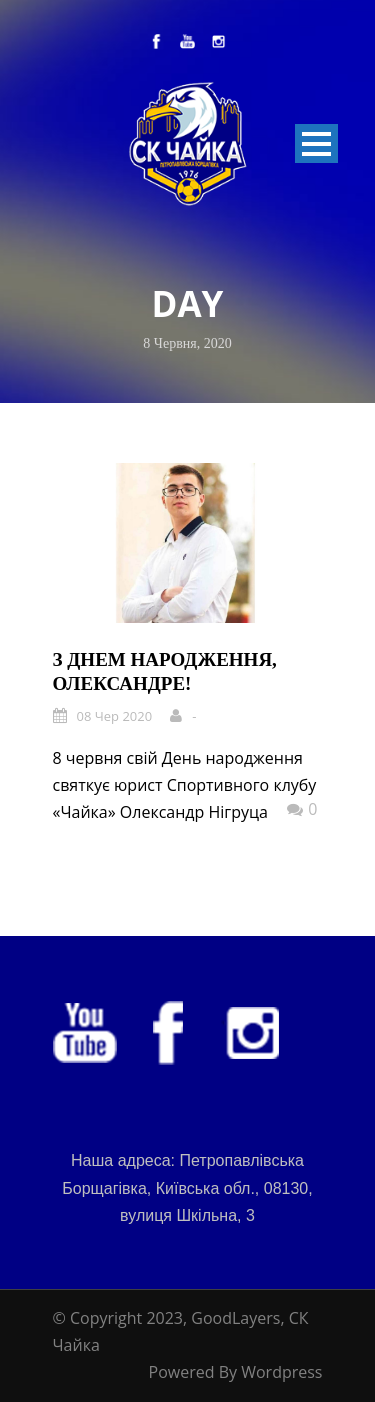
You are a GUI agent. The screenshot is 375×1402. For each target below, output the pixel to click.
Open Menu (316, 143)
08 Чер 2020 (115, 716)
